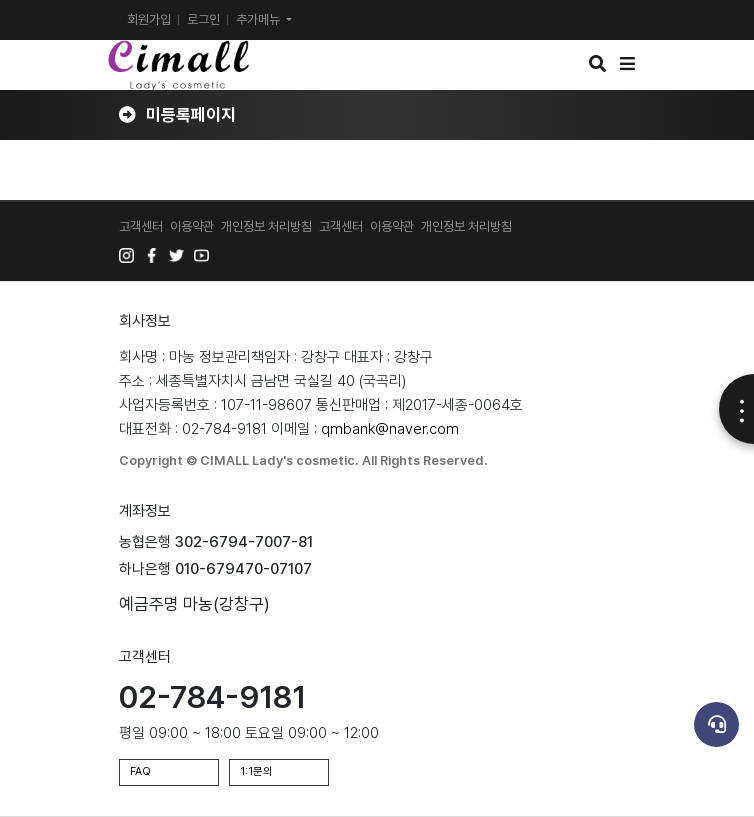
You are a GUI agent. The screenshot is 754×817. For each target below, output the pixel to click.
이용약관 (192, 226)
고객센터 (141, 226)
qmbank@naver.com (390, 429)
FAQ (140, 771)
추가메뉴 (259, 19)
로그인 (203, 19)
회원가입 (149, 19)
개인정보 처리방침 (266, 226)
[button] (597, 64)
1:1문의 (256, 771)
